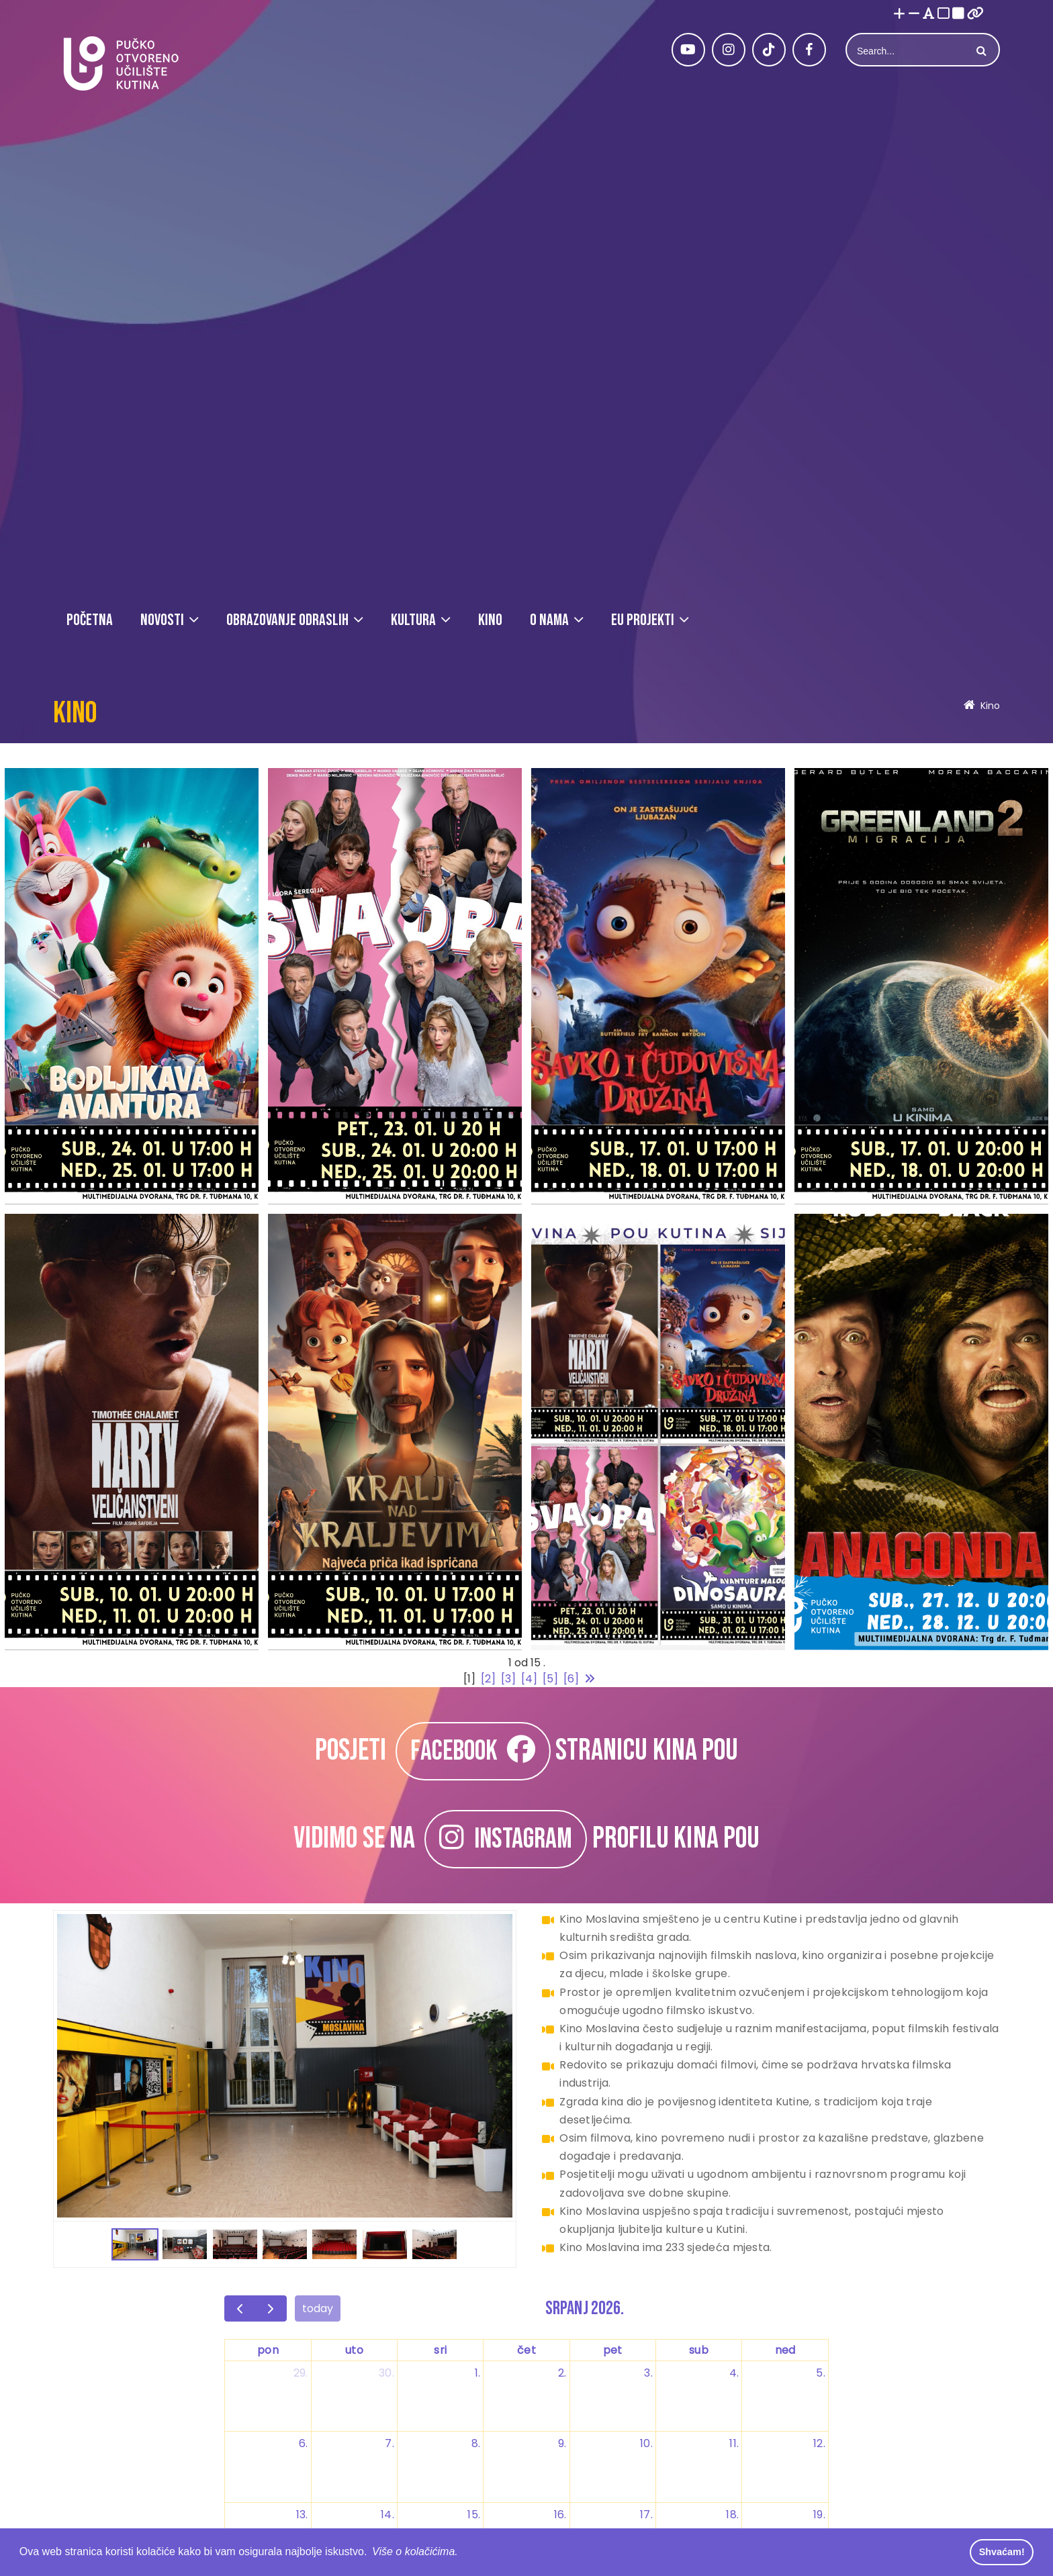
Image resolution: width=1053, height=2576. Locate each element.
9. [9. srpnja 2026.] (562, 2443)
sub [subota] (698, 2350)
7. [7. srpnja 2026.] (389, 2443)
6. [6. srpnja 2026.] (303, 2443)
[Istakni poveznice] (975, 14)
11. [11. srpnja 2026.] (734, 2443)
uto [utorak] (354, 2350)
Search (979, 51)
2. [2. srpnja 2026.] (562, 2373)
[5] (550, 1678)
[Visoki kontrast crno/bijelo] (958, 14)
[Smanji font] (914, 14)
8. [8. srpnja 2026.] (476, 2443)
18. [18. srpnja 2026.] (732, 2514)
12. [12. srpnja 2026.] (819, 2443)
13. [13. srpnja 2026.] (302, 2514)
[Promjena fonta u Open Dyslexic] (929, 14)
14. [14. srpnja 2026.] (387, 2514)
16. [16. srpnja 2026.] (560, 2514)
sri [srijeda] (440, 2350)
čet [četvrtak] (526, 2350)
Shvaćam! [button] (1002, 2551)
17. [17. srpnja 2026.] (646, 2514)
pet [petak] (613, 2350)
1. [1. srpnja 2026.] (478, 2373)
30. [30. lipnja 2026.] (386, 2373)
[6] (571, 1678)
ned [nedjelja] (785, 2350)
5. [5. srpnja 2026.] (820, 2373)
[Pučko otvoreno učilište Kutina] (120, 63)
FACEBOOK (472, 1751)
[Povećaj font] (899, 14)
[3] (508, 1678)
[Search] (907, 51)
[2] (488, 1678)
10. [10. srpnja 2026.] (646, 2443)
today (317, 2308)
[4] (529, 1678)
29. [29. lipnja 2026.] (300, 2373)
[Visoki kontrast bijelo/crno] (943, 14)
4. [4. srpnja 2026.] (734, 2373)
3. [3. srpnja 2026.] (648, 2373)
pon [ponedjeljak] (268, 2350)
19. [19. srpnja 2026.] (819, 2514)
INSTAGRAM (505, 1839)
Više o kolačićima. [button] (415, 2551)
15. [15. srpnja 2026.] (473, 2514)
